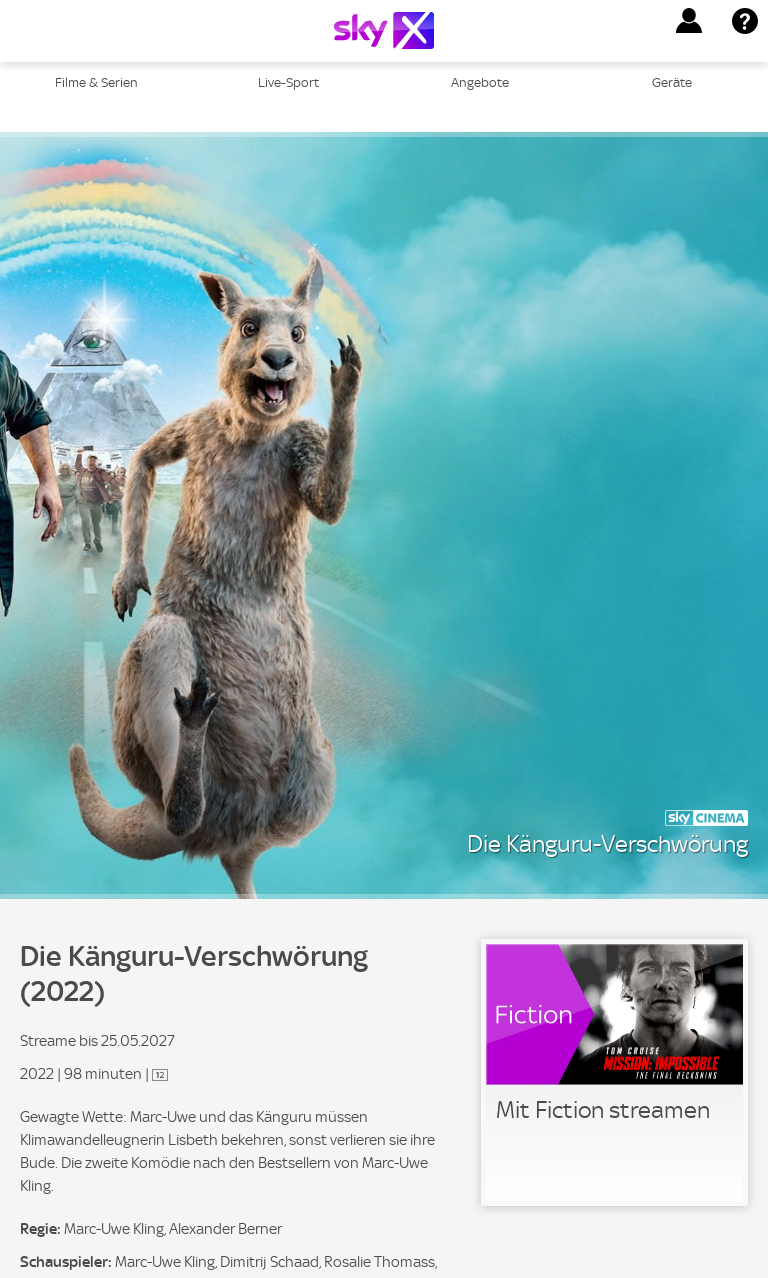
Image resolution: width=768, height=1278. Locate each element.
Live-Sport (288, 82)
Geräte (672, 82)
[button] (689, 21)
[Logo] (384, 30)
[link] (614, 1072)
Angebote (480, 82)
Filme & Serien (96, 82)
